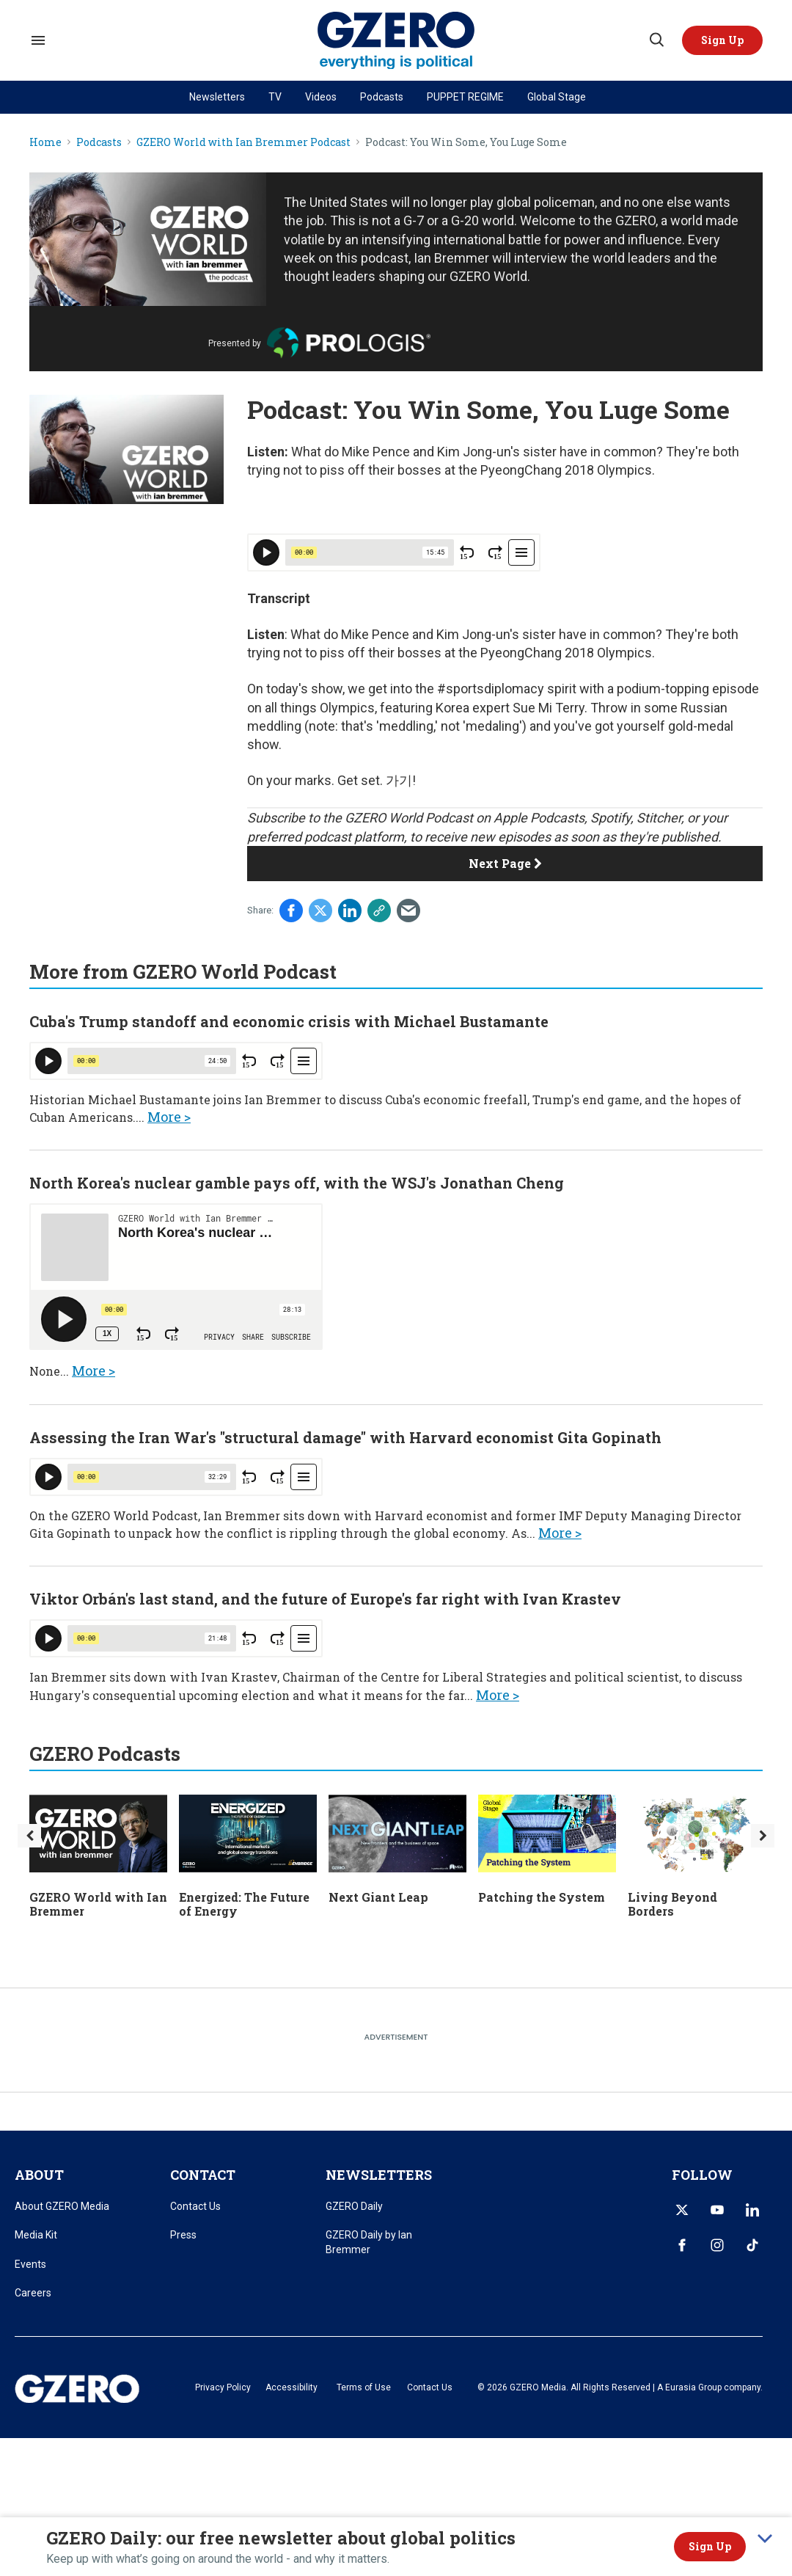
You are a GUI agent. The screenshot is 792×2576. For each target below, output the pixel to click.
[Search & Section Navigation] (38, 40)
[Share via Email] (408, 910)
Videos (321, 97)
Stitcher (659, 817)
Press (183, 2235)
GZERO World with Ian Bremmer (98, 1904)
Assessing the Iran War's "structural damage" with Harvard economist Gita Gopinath (345, 1437)
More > (169, 1116)
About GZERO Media (62, 2206)
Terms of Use (364, 2387)
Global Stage (556, 97)
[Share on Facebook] (291, 910)
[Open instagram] (717, 2245)
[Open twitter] (682, 2210)
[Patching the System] (547, 1831)
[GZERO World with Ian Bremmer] (98, 1831)
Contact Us (195, 2206)
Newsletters (217, 97)
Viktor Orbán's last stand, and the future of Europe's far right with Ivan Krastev (325, 1598)
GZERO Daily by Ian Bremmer (369, 2242)
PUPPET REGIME (465, 97)
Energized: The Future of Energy (244, 1904)
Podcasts (381, 97)
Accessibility (291, 2387)
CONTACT (202, 2174)
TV (275, 97)
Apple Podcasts (539, 817)
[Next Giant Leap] (397, 1831)
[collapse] (765, 2538)
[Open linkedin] (752, 2210)
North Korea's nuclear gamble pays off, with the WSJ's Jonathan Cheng (296, 1182)
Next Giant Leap (378, 1897)
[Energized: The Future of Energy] (248, 1831)
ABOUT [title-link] (39, 2174)
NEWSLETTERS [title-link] (379, 2174)
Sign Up (710, 2546)
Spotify (610, 817)
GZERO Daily (354, 2206)
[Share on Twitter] (320, 910)
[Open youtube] (717, 2210)
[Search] (655, 40)
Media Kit (36, 2235)
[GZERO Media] (396, 41)
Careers (33, 2293)
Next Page (505, 863)
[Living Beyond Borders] (697, 1831)
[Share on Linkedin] (350, 910)
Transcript (278, 598)
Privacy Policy (223, 2387)
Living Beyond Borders (672, 1904)
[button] (722, 40)
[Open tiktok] (752, 2245)
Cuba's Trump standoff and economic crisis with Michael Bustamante (289, 1021)
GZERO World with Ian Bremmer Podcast (243, 142)
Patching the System (541, 1897)
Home (45, 142)
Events (30, 2264)
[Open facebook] (682, 2245)
